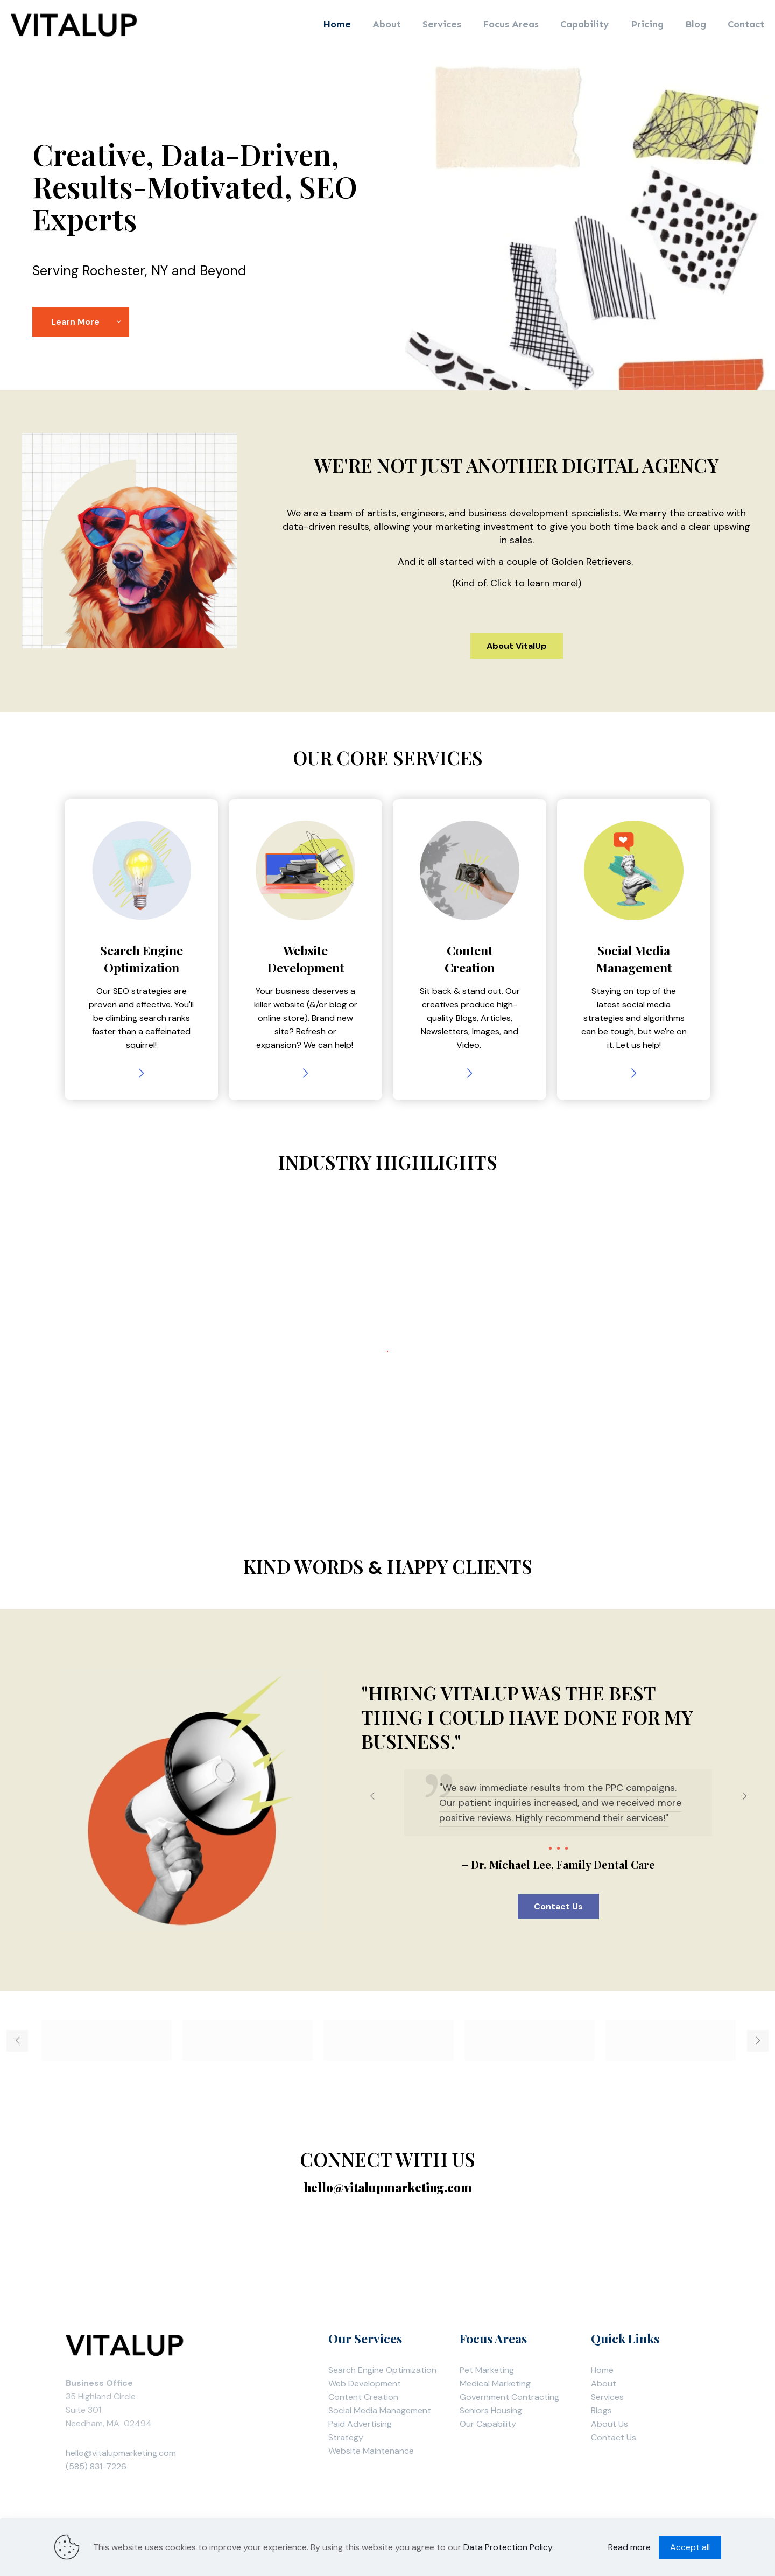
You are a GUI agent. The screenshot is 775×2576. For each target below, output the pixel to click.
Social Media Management (379, 2410)
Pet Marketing (487, 2370)
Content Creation (363, 2397)
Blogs (601, 2410)
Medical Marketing (495, 2383)
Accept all (690, 2547)
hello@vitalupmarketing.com (121, 2453)
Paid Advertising (360, 2424)
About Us (609, 2424)
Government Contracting (509, 2397)
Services (607, 2397)
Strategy (345, 2437)
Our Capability (488, 2424)
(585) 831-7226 (96, 2466)
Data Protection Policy (507, 2547)
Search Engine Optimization (382, 2370)
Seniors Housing (491, 2410)
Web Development (364, 2383)
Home (602, 2370)
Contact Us (613, 2437)
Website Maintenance (371, 2450)
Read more (629, 2547)
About (603, 2383)
